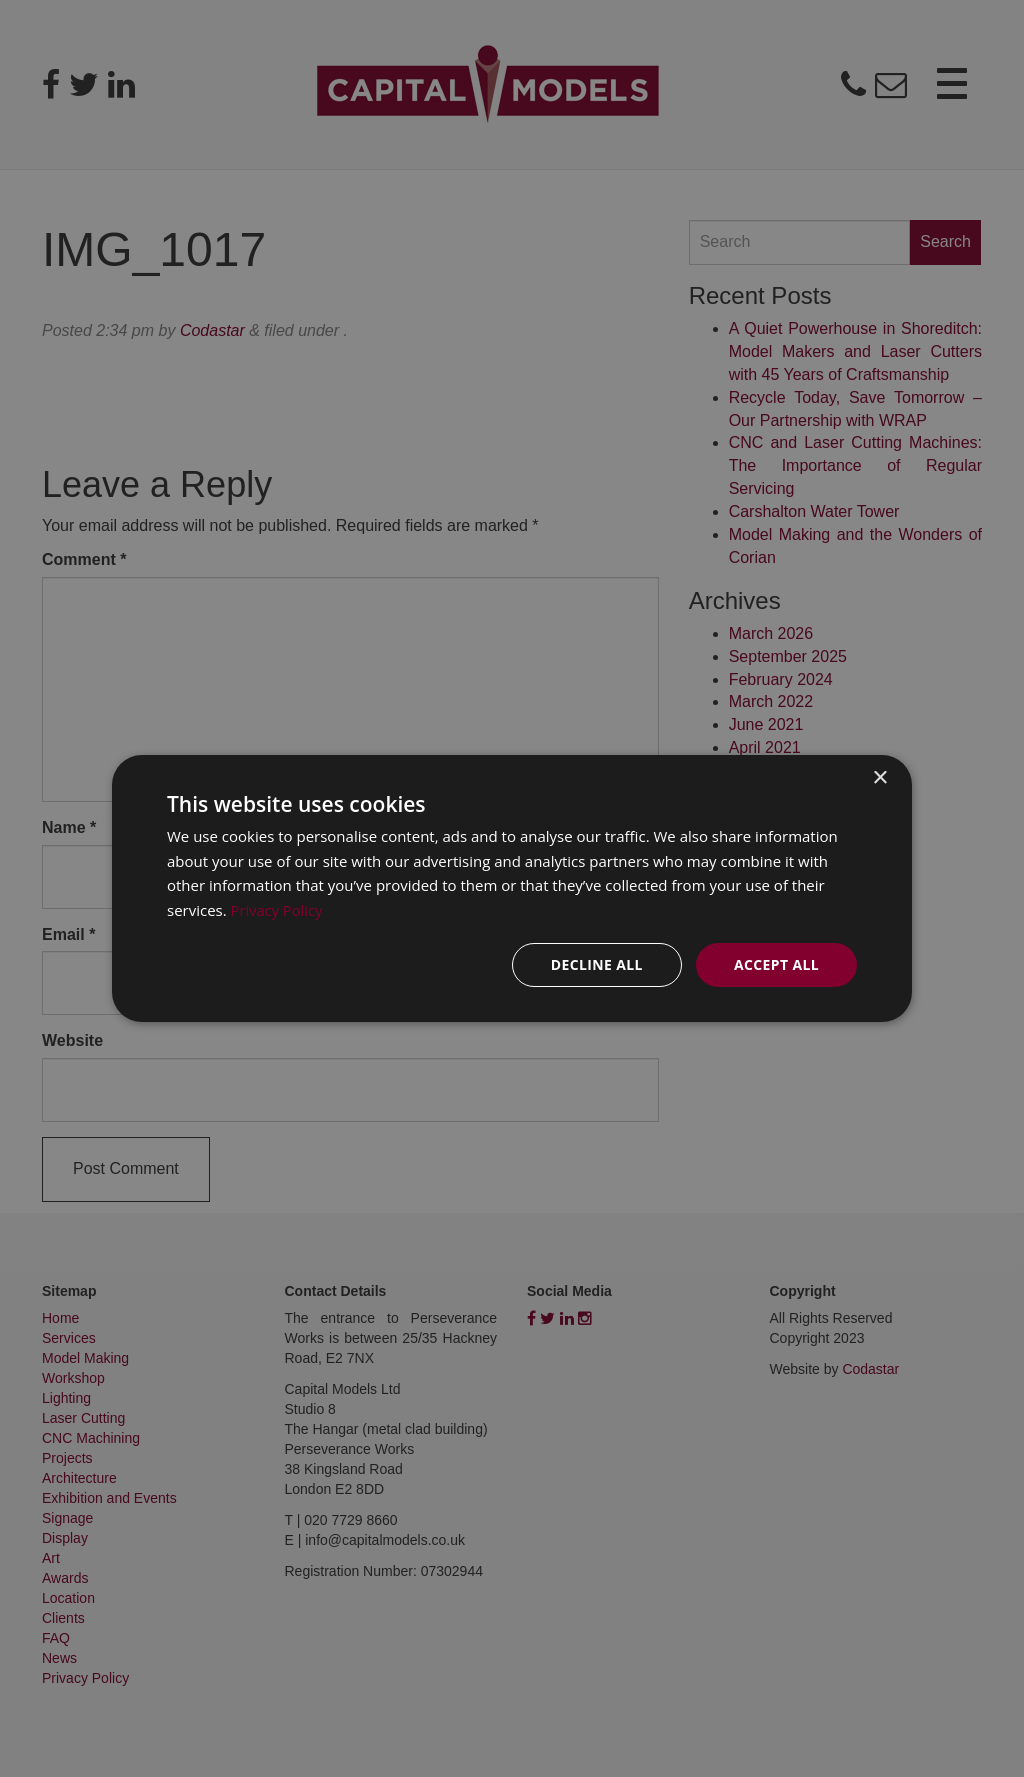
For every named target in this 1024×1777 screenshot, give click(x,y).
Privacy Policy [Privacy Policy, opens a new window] (278, 910)
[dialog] (512, 888)
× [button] (879, 777)
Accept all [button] (776, 964)
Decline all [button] (596, 964)
